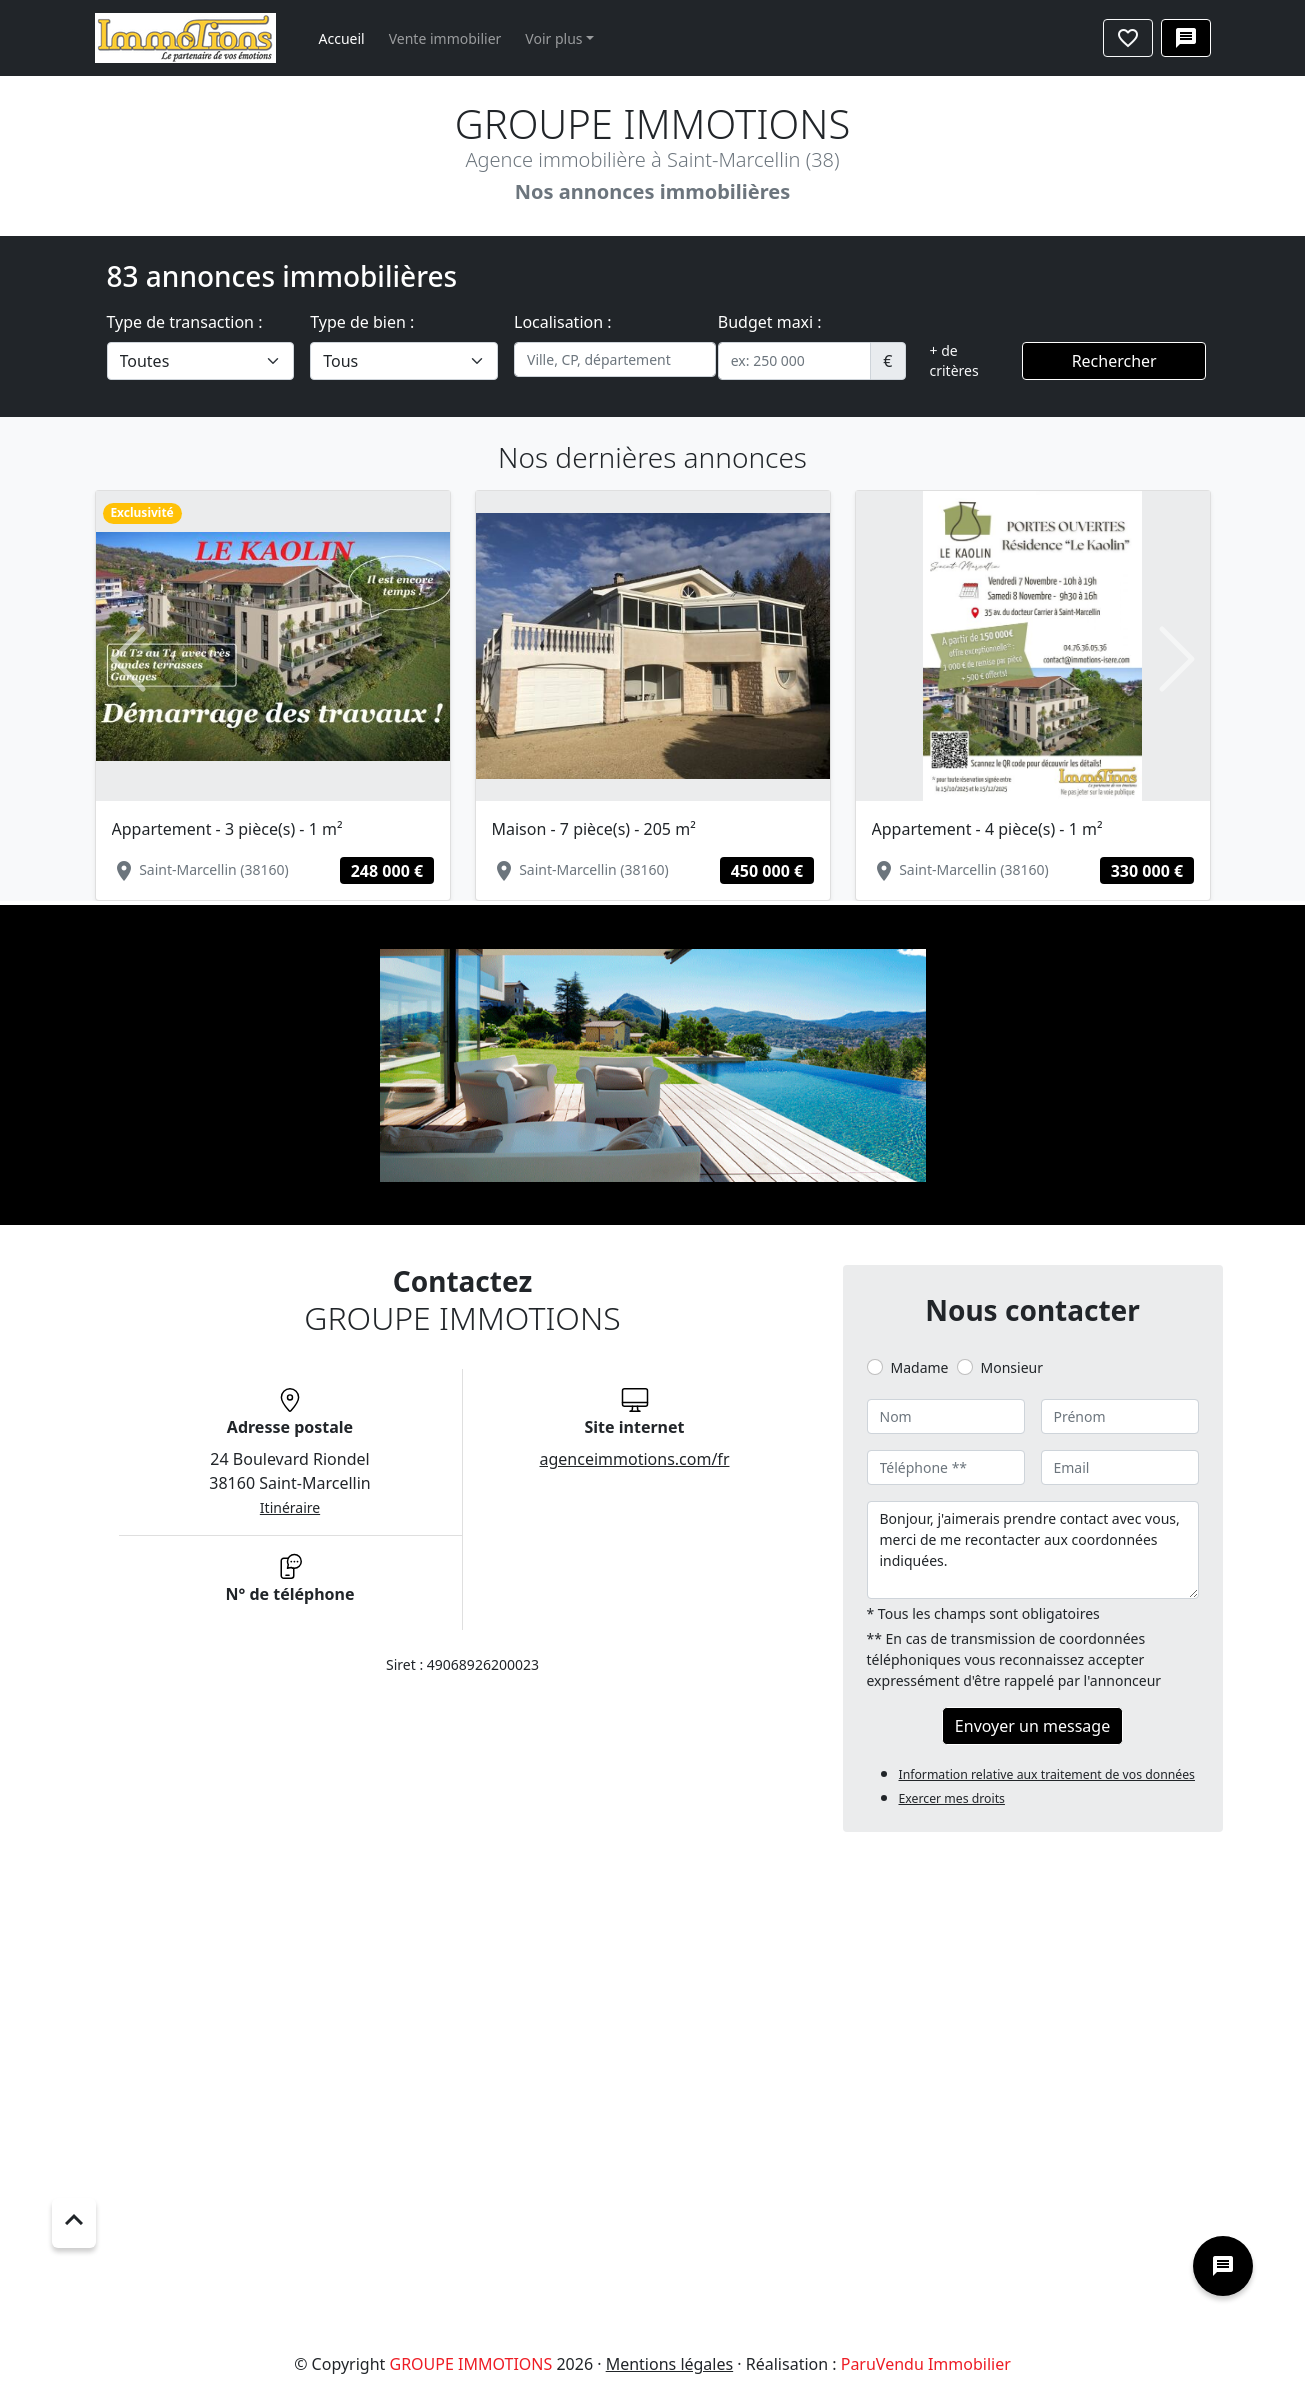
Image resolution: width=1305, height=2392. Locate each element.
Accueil (342, 38)
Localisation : (563, 322)
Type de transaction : (185, 322)
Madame (920, 1367)
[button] (128, 659)
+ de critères (954, 360)
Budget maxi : (770, 322)
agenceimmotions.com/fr (635, 1459)
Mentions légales (670, 2364)
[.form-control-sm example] (795, 361)
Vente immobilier (445, 38)
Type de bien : (362, 322)
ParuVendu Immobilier (926, 2364)
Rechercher (1114, 361)
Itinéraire (290, 1507)
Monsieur (1012, 1367)
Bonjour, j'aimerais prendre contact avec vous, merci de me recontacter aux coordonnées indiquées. (1033, 1550)
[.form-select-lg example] (201, 361)
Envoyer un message (1032, 1726)
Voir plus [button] (553, 38)
